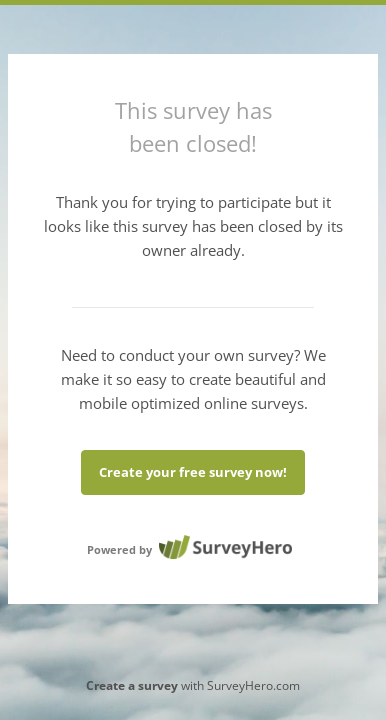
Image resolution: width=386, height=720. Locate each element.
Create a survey (132, 685)
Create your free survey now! (193, 472)
